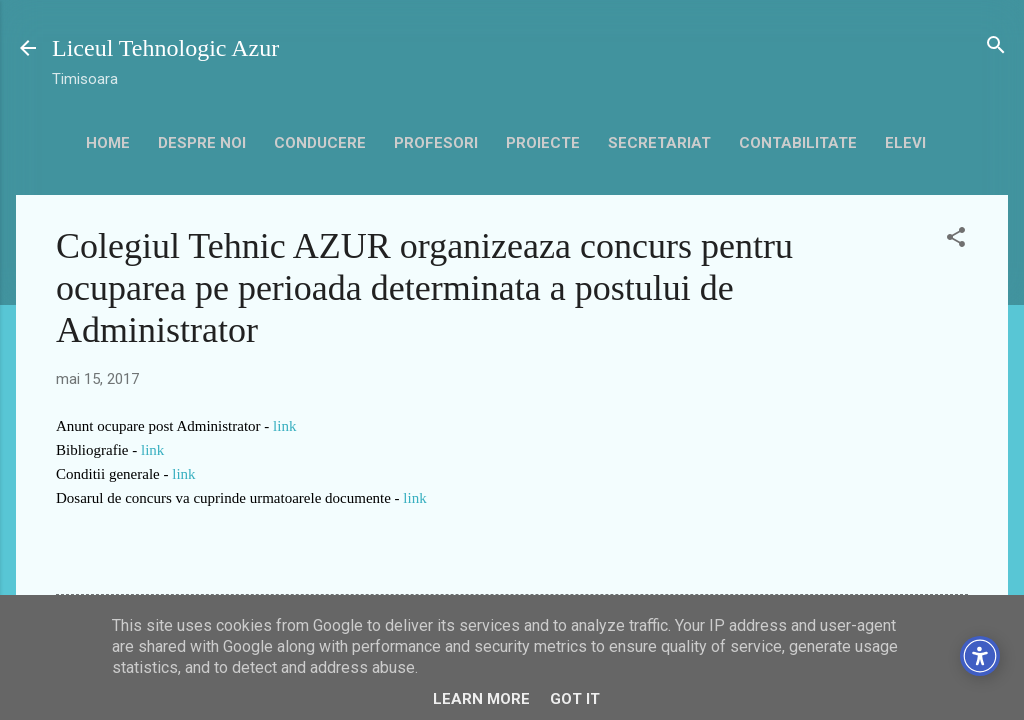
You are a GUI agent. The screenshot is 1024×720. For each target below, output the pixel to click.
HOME (108, 143)
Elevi (905, 143)
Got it (575, 699)
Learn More (481, 699)
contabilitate (798, 143)
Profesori (436, 143)
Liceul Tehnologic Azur (165, 48)
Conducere (320, 143)
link (284, 426)
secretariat (659, 143)
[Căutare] (996, 46)
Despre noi (202, 143)
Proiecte (543, 143)
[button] (956, 238)
